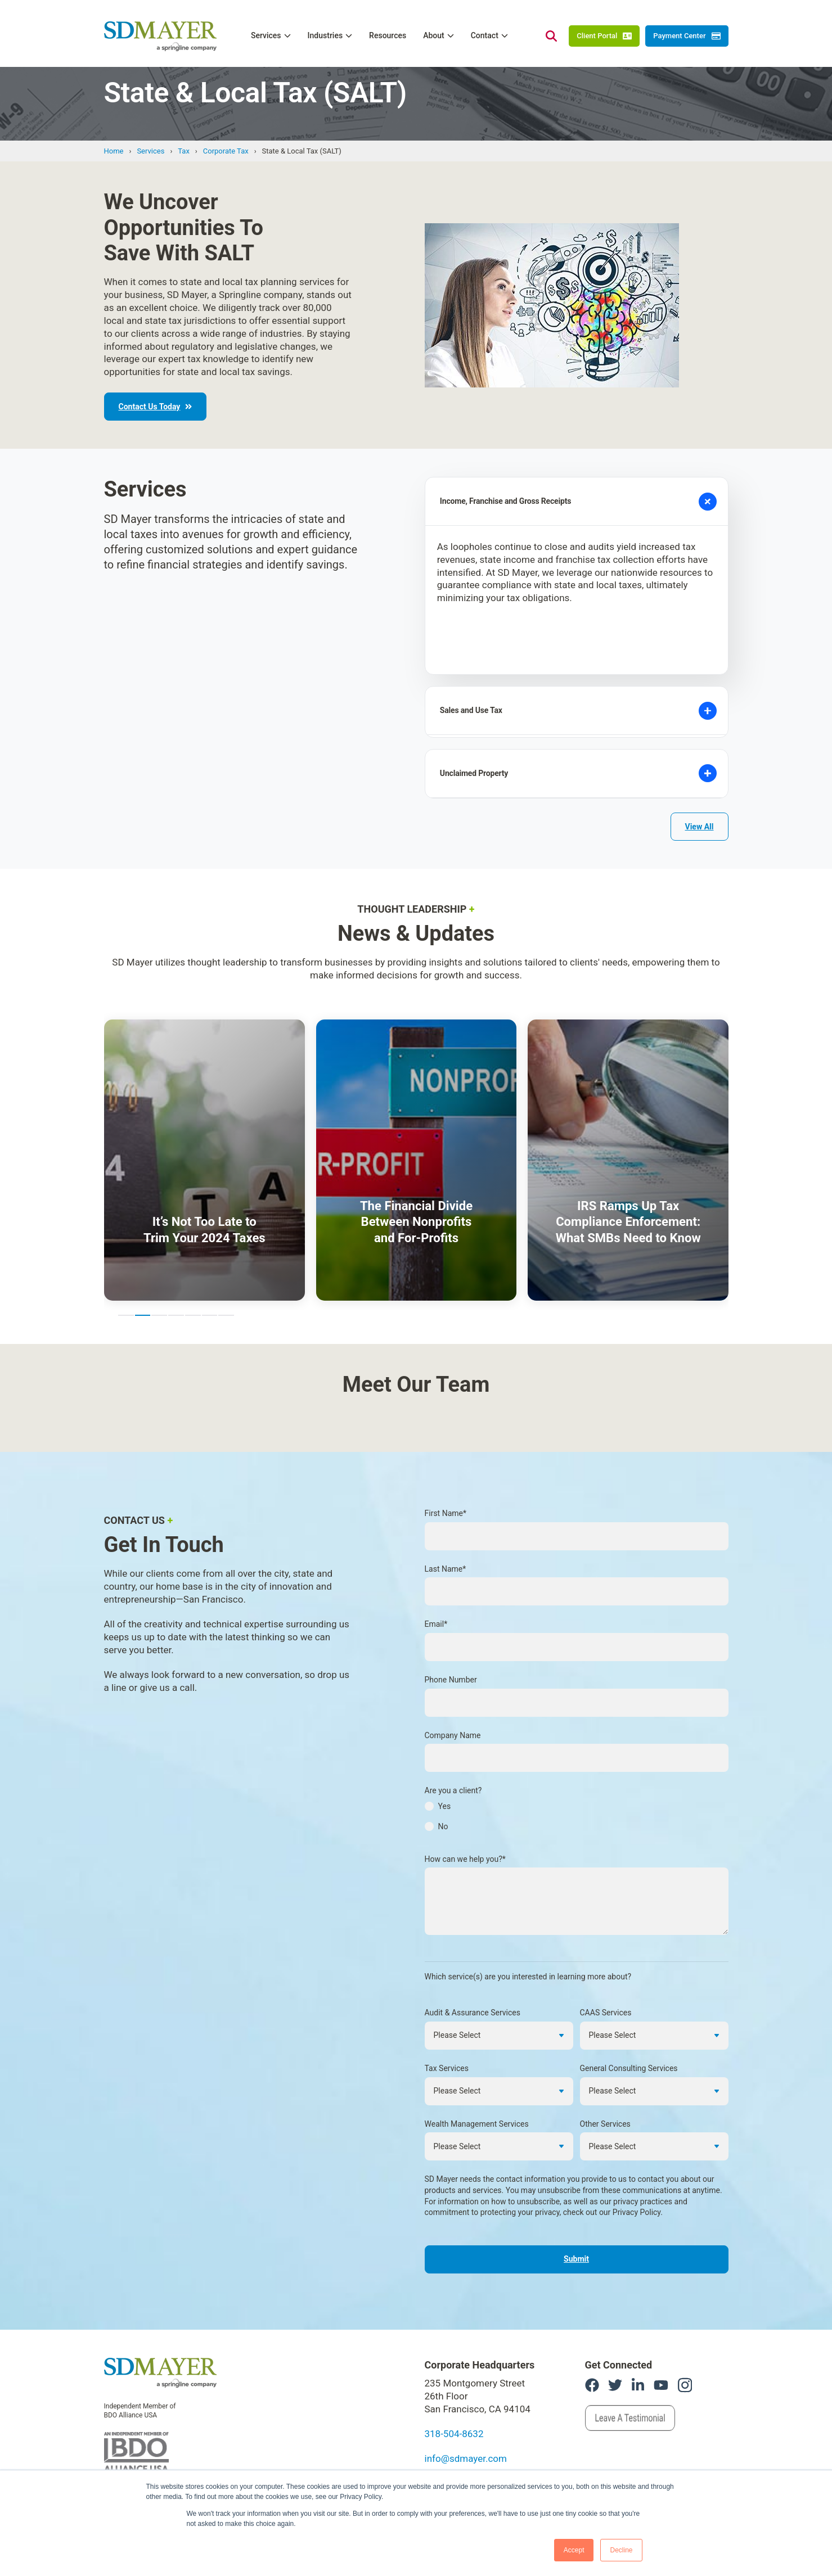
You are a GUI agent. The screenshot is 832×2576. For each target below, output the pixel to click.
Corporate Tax (226, 151)
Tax (184, 151)
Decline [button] (621, 2550)
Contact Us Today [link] (155, 406)
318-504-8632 (454, 2373)
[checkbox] (576, 1759)
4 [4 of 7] (176, 1255)
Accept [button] (574, 2550)
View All (699, 765)
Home (114, 151)
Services (150, 151)
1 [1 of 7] (126, 1255)
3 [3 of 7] (159, 1255)
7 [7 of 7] (226, 1255)
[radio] (576, 1749)
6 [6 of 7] (210, 1255)
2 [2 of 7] (143, 1255)
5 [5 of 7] (193, 1255)
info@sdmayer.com (466, 2398)
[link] (160, 2311)
